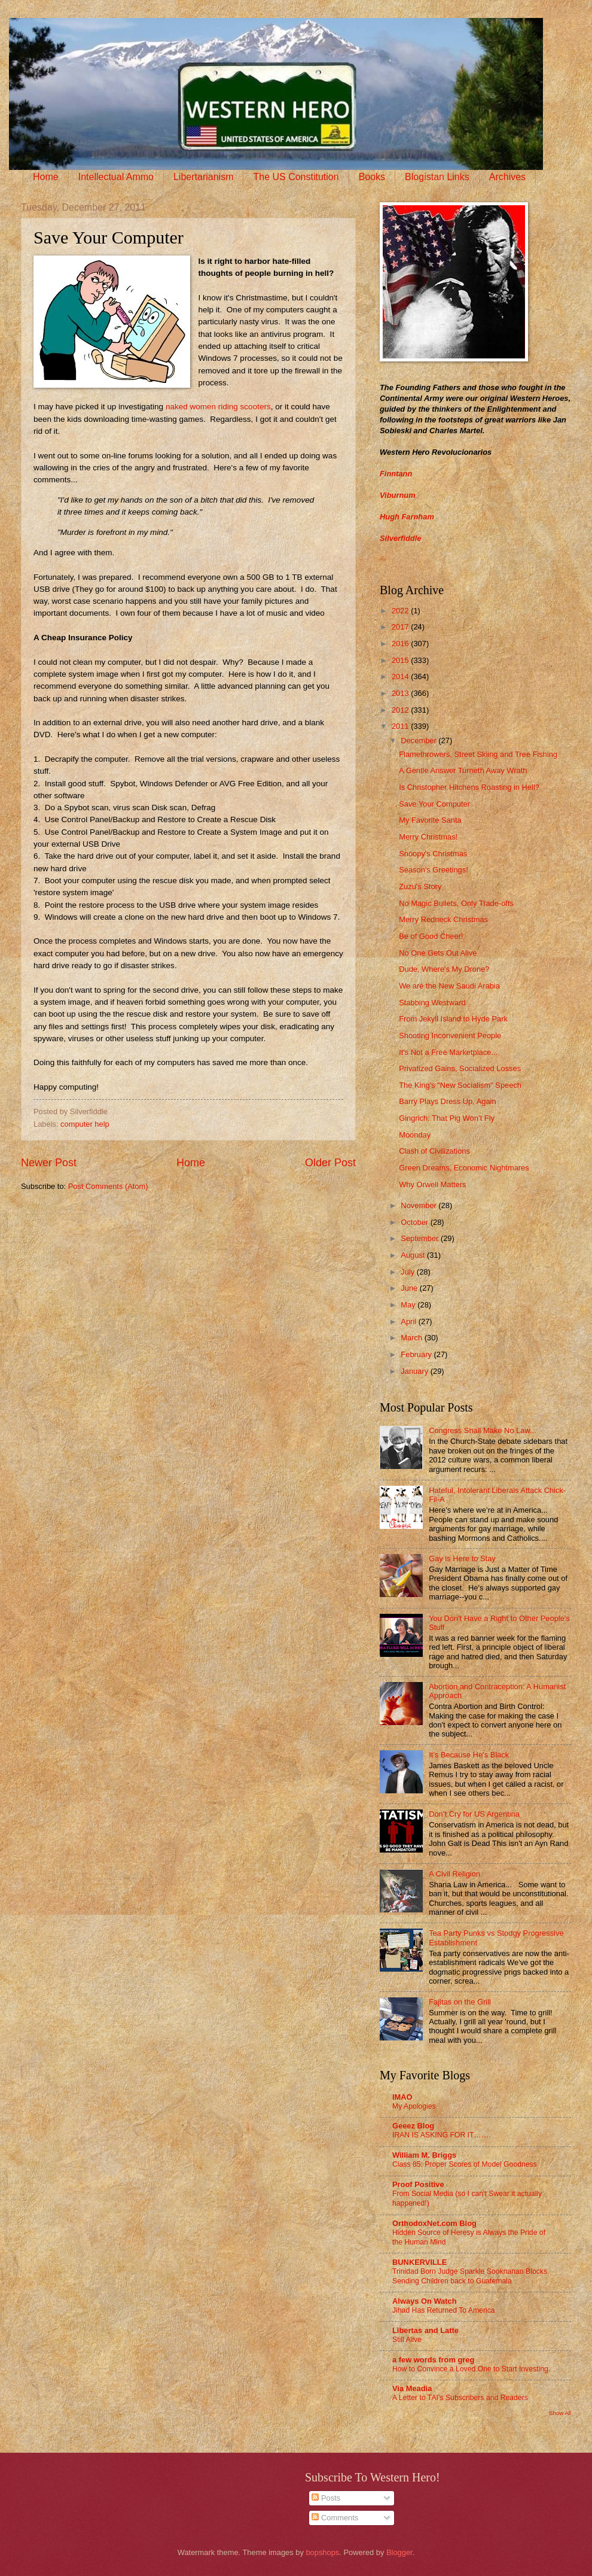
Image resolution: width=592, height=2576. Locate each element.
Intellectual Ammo (116, 177)
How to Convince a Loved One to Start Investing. (471, 2369)
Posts (326, 2497)
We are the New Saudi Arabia (449, 985)
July (408, 1271)
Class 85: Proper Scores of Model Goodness (464, 2164)
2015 (401, 660)
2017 (401, 626)
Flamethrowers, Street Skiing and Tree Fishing (478, 754)
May (409, 1304)
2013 (401, 693)
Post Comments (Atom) (108, 1186)
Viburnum (398, 495)
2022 (401, 610)
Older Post (330, 1163)
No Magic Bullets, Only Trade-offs (456, 903)
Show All (560, 2413)
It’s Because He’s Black (469, 1754)
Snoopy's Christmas (433, 853)
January (415, 1371)
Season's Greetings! (433, 869)
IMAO (402, 2097)
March (412, 1337)
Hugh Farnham (407, 516)
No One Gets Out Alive (438, 952)
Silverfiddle (400, 538)
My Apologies (414, 2106)
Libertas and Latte (425, 2330)
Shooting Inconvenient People (450, 1035)
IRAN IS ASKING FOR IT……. (441, 2135)
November (419, 1205)
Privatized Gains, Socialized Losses (460, 1068)
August (414, 1255)
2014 (401, 676)
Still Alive (407, 2339)
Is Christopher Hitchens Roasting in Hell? (469, 787)
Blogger (399, 2552)
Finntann (396, 473)
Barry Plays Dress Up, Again (447, 1101)
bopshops (322, 2552)
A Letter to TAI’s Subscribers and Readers (460, 2397)
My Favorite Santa (430, 820)
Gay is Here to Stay (462, 1558)
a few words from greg (433, 2359)
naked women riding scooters (218, 406)
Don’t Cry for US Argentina (474, 1813)
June (410, 1288)
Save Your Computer (434, 803)
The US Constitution (295, 177)
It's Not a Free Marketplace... (448, 1052)
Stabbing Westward (432, 1002)
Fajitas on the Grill (460, 2001)
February (417, 1354)
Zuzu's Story (420, 886)
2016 (401, 643)
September (421, 1238)
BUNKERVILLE (419, 2262)
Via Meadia (412, 2388)
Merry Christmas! (428, 836)
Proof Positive (418, 2184)
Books (372, 177)
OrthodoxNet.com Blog (434, 2223)
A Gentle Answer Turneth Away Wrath (463, 770)
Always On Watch (424, 2301)
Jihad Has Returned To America (443, 2310)
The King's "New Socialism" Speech (460, 1085)
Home (46, 177)
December (419, 740)
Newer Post (49, 1163)
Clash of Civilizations (434, 1150)
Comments (335, 2517)
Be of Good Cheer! (431, 936)
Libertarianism (203, 177)
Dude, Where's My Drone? (444, 969)
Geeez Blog (413, 2125)
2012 (401, 709)
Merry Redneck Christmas (443, 919)
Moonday (415, 1134)
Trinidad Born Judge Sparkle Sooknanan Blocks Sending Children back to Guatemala (469, 2276)
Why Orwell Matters (432, 1184)
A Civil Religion (454, 1873)
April (409, 1321)
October (415, 1222)
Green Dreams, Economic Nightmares (464, 1167)
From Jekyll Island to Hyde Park (453, 1018)
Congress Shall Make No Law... (482, 1430)
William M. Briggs (424, 2155)
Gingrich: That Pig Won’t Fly (447, 1118)
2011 (401, 726)
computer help (84, 1124)
